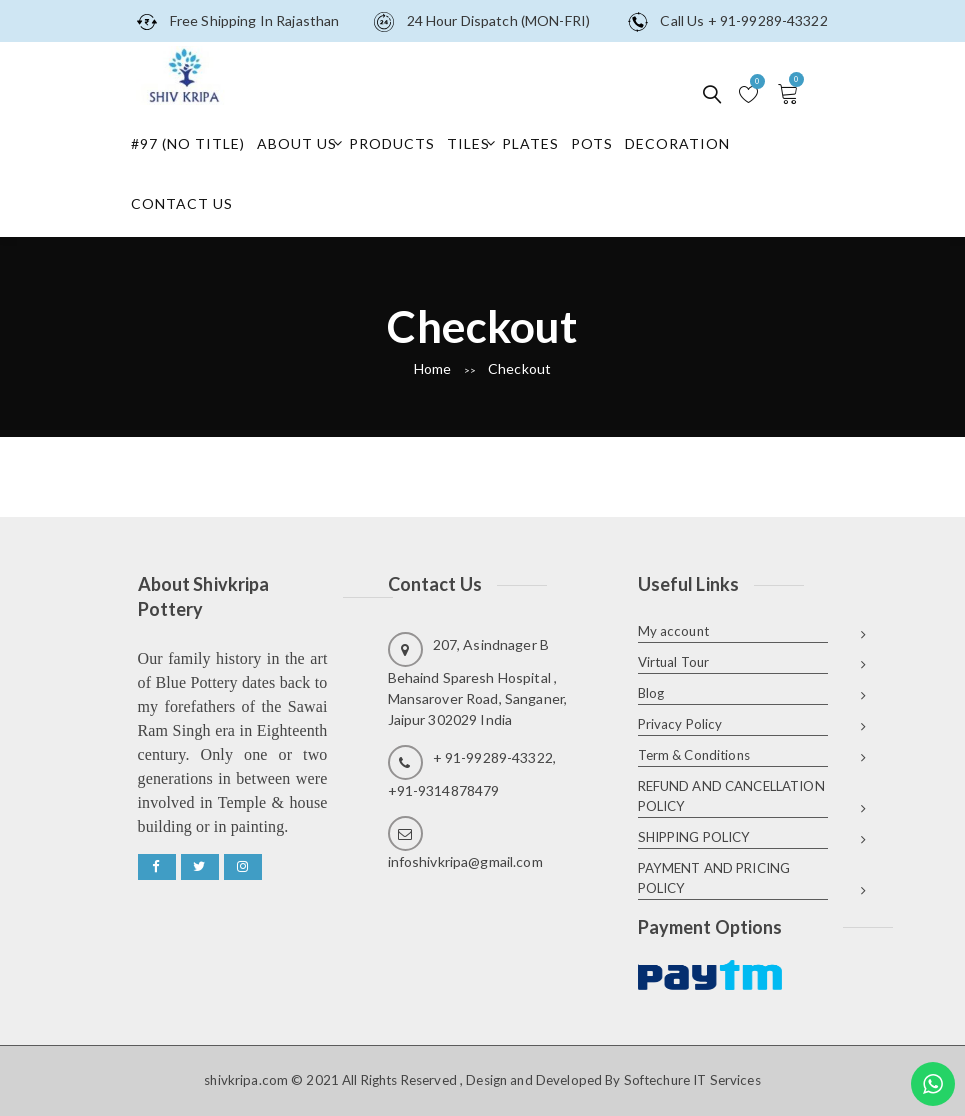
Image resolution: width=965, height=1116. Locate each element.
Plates (530, 143)
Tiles (468, 143)
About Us (297, 143)
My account (673, 631)
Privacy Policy (680, 724)
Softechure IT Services (692, 1080)
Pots (592, 143)
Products (392, 143)
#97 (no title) (188, 143)
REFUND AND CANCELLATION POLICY (731, 796)
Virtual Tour (674, 662)
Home (433, 368)
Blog (651, 693)
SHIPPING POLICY (694, 837)
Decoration (677, 143)
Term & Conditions (694, 755)
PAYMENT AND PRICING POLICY (714, 878)
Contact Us (182, 203)
